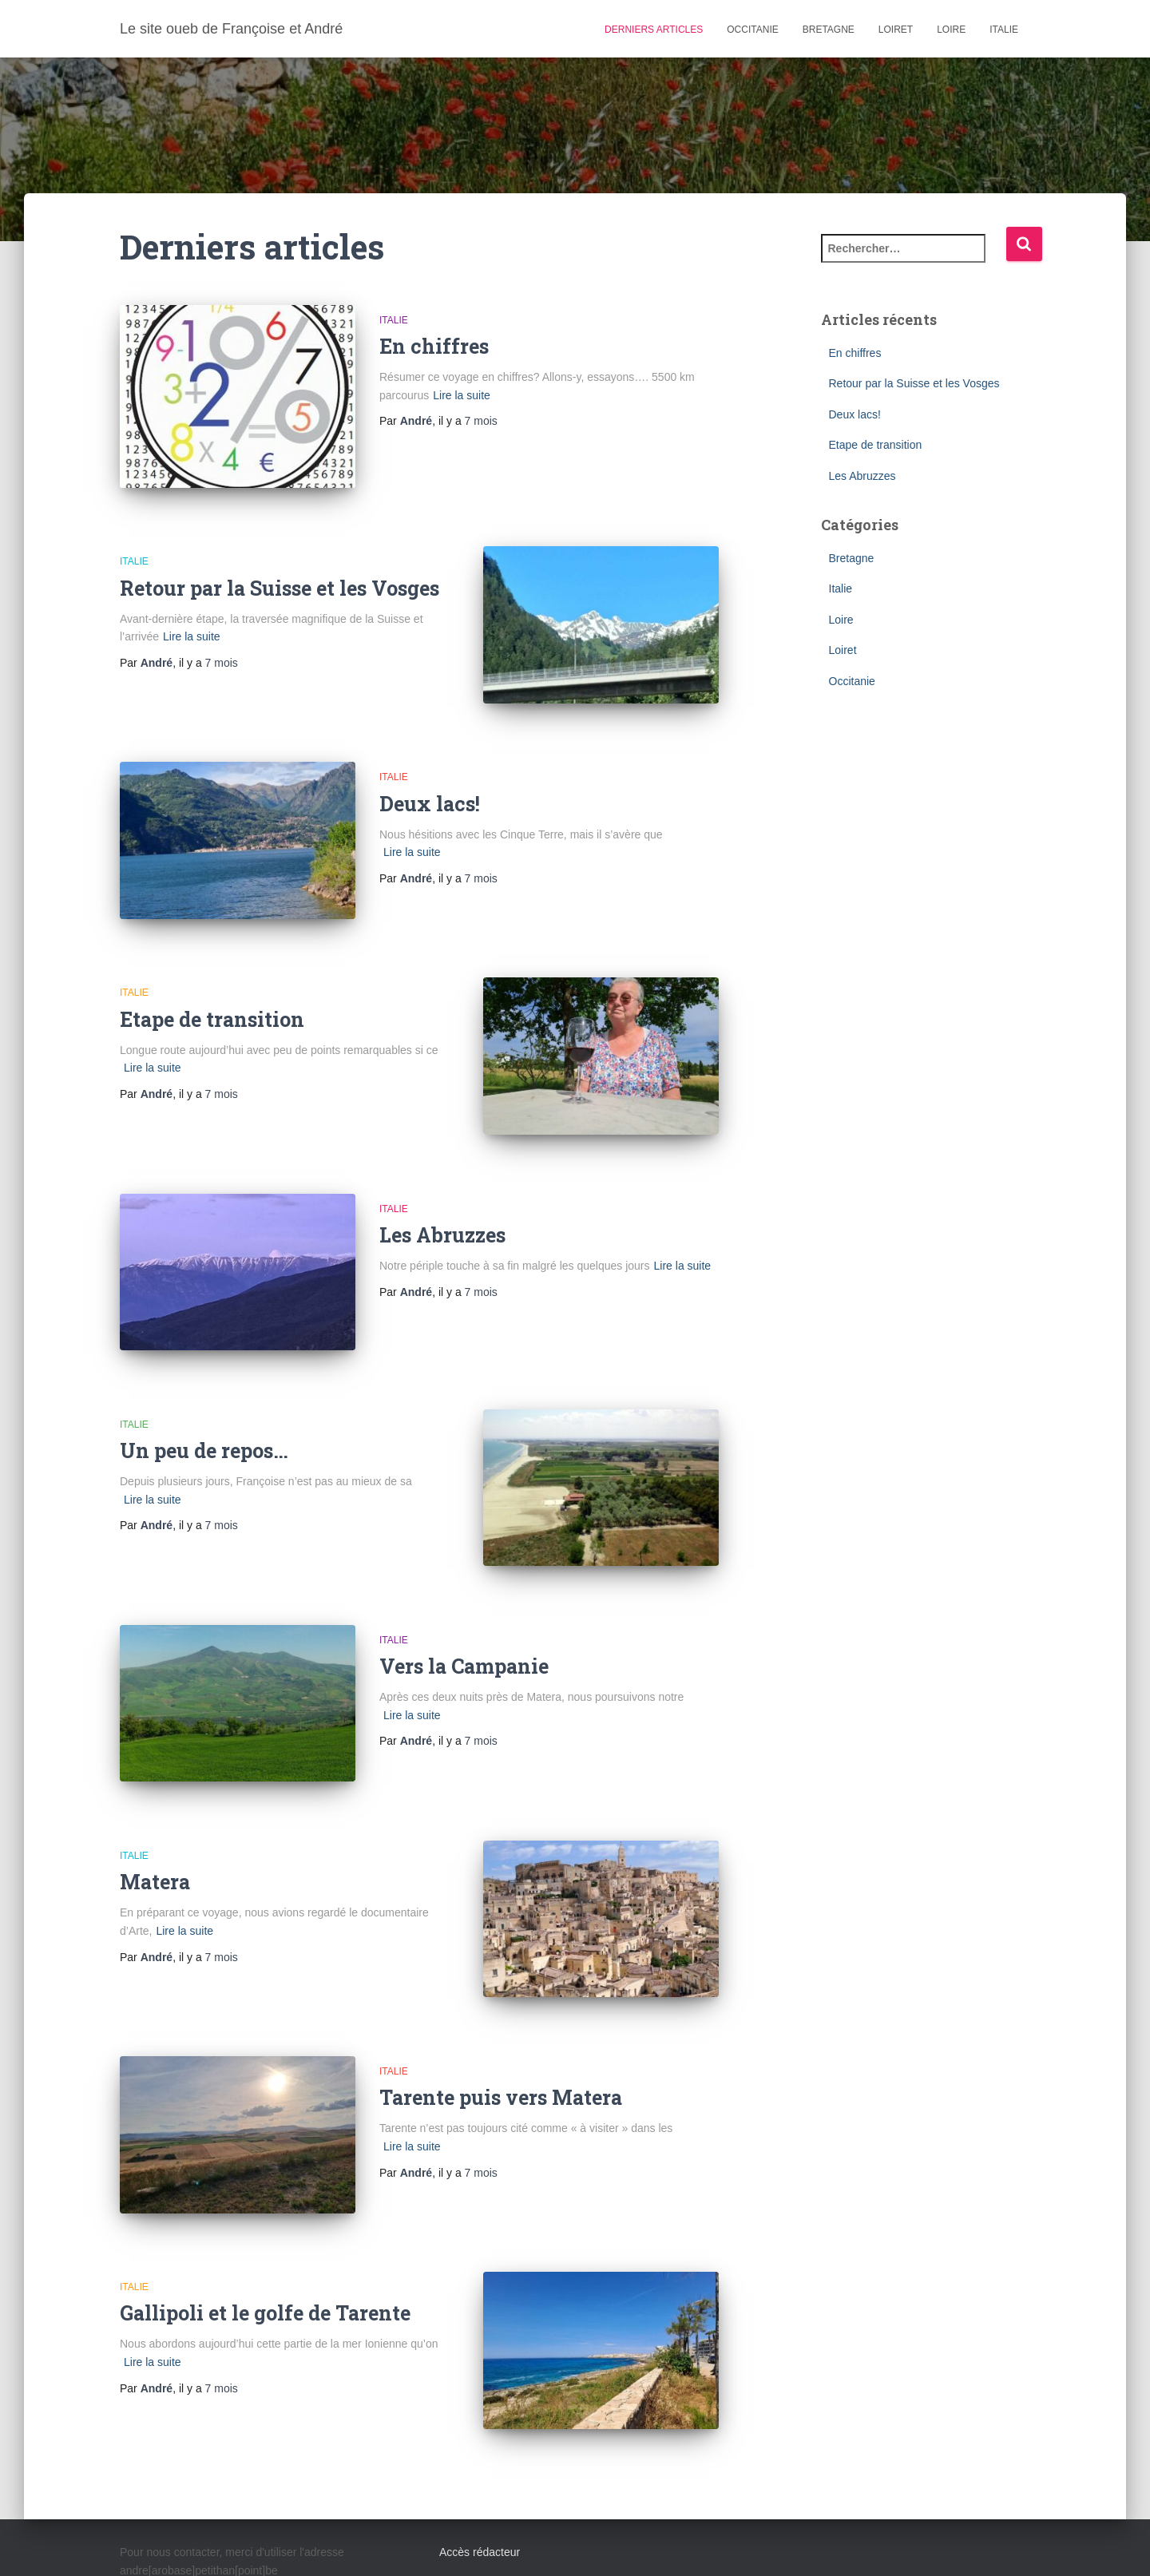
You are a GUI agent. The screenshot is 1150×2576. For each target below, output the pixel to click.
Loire (951, 29)
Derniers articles (654, 29)
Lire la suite (461, 395)
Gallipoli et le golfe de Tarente (265, 2216)
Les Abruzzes (442, 1192)
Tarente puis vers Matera (500, 2012)
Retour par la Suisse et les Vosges (279, 577)
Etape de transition (212, 986)
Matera (155, 1806)
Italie (1003, 29)
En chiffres (434, 346)
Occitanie (752, 29)
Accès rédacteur (479, 2445)
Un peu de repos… (204, 1397)
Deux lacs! (429, 782)
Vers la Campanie (464, 1601)
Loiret (895, 29)
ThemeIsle (1004, 2541)
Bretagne (829, 29)
